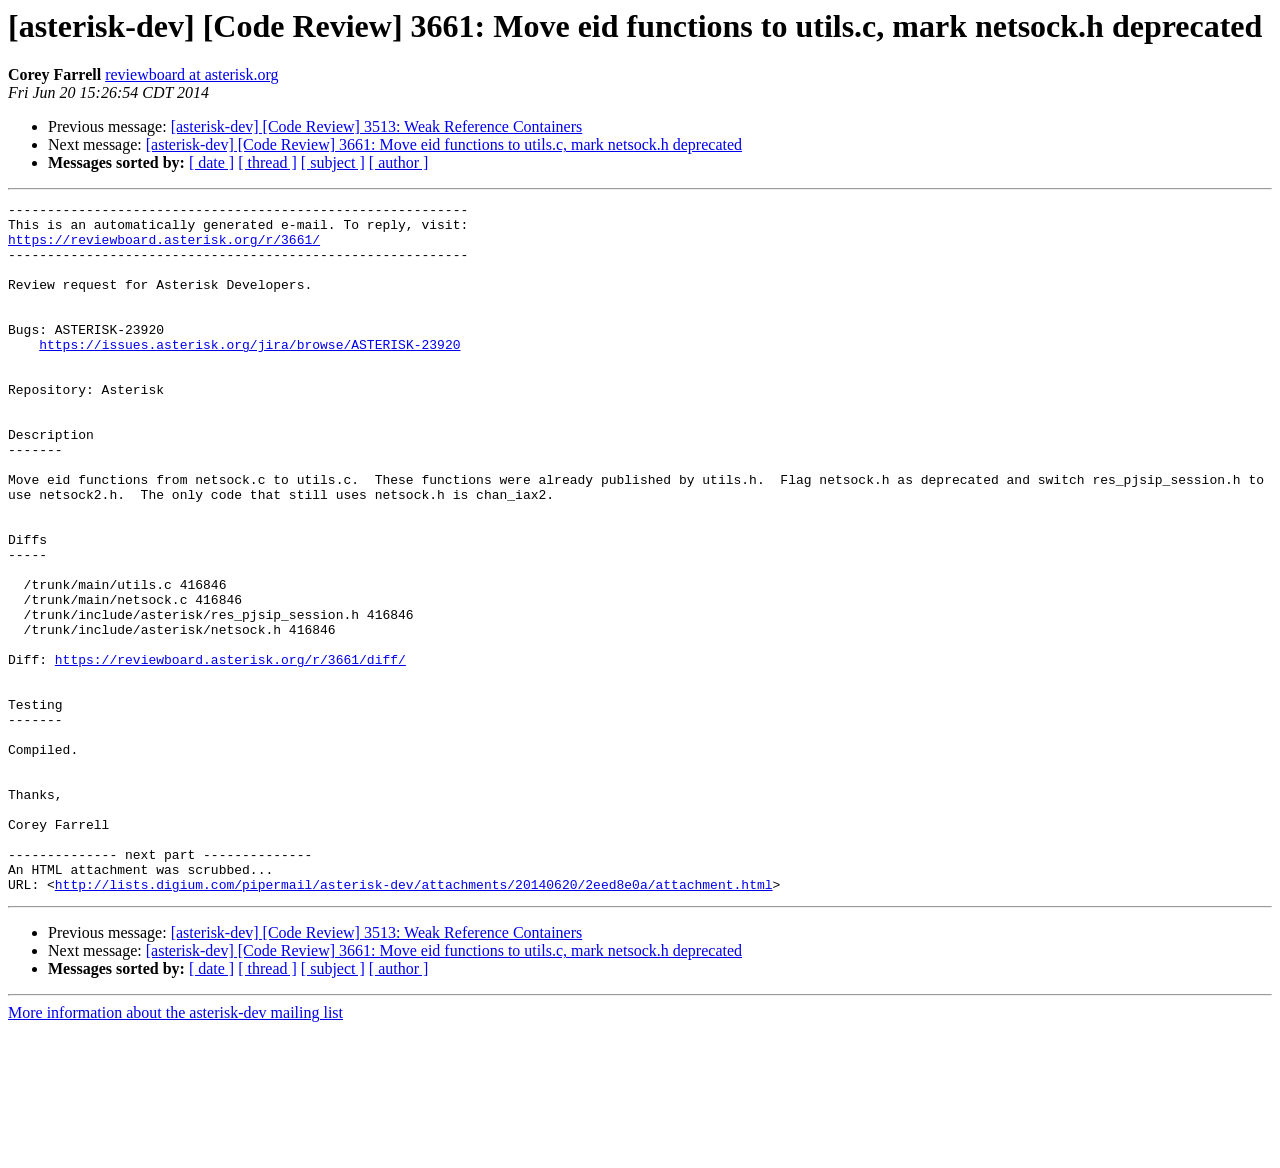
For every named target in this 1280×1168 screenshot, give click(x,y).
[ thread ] (267, 162)
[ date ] (211, 162)
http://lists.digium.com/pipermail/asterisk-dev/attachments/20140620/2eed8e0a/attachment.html (414, 1022)
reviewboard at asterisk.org (191, 74)
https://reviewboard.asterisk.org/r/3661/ (164, 248)
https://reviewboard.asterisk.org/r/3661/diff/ (230, 752)
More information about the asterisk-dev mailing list (175, 1150)
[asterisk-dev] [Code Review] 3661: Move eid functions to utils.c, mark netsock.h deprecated (444, 144)
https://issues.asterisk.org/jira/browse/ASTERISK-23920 (249, 374)
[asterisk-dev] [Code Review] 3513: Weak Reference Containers (377, 126)
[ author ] (399, 162)
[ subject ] (333, 162)
